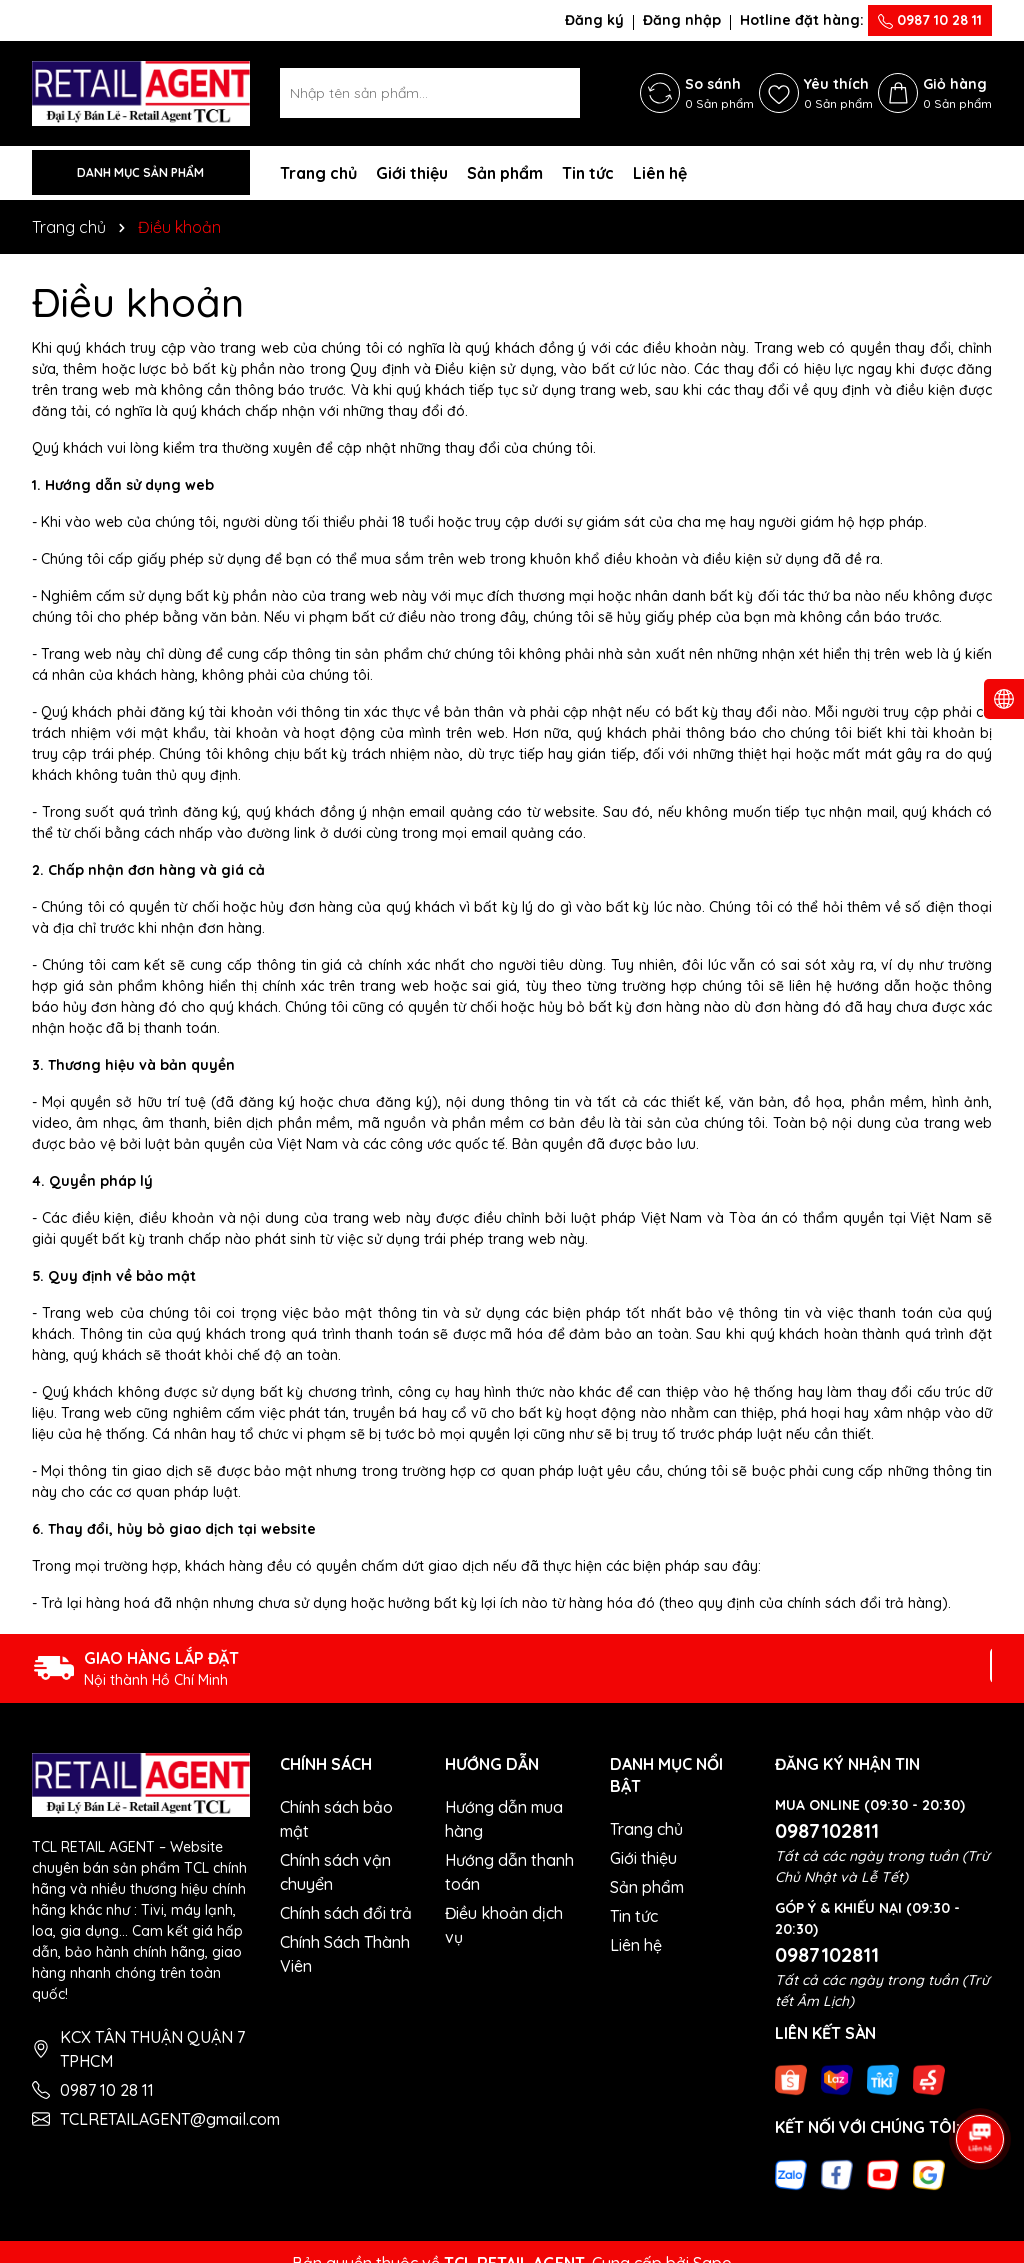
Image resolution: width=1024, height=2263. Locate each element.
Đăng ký (594, 20)
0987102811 (827, 1830)
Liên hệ (660, 173)
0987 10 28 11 (930, 20)
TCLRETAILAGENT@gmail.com (170, 2119)
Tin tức (588, 173)
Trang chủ (318, 173)
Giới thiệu (412, 173)
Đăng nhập (682, 20)
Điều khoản (138, 302)
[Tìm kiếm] (555, 93)
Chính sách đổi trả (346, 1913)
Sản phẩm (505, 173)
